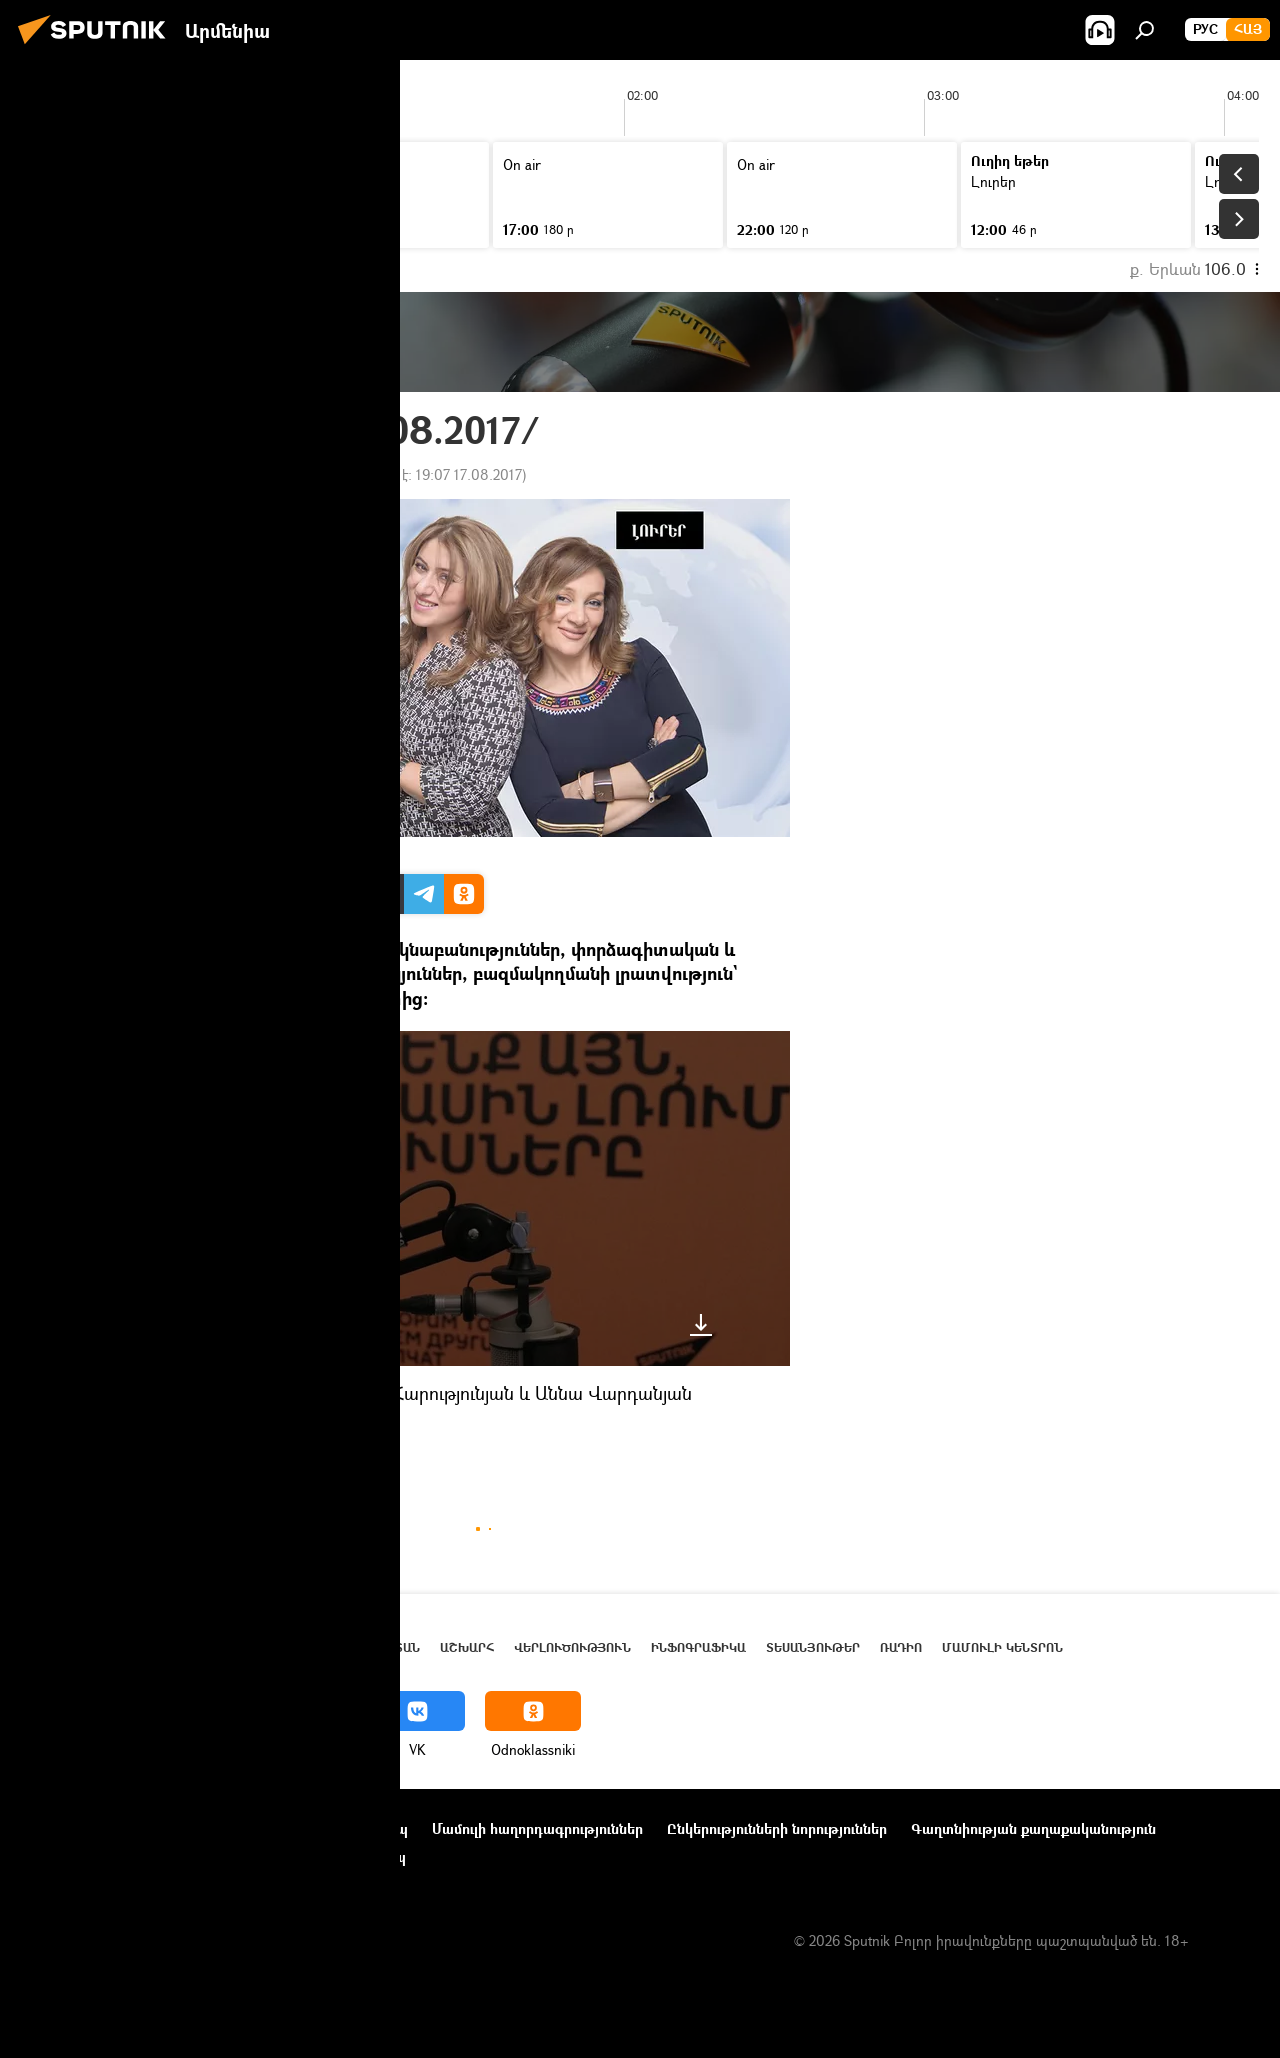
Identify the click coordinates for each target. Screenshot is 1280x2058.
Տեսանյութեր (813, 1647)
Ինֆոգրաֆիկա (698, 1647)
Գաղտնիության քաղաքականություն (1033, 1828)
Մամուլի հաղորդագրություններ (537, 1828)
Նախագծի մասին (81, 1828)
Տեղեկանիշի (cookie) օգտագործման (144, 1856)
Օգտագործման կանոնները (257, 1828)
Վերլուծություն (572, 1647)
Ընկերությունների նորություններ (777, 1828)
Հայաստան (386, 1647)
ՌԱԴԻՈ (220, 1440)
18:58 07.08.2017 (245, 474)
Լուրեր (284, 1440)
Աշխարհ (467, 1647)
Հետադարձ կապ (348, 1856)
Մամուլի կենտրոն (1002, 1647)
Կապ (391, 1828)
